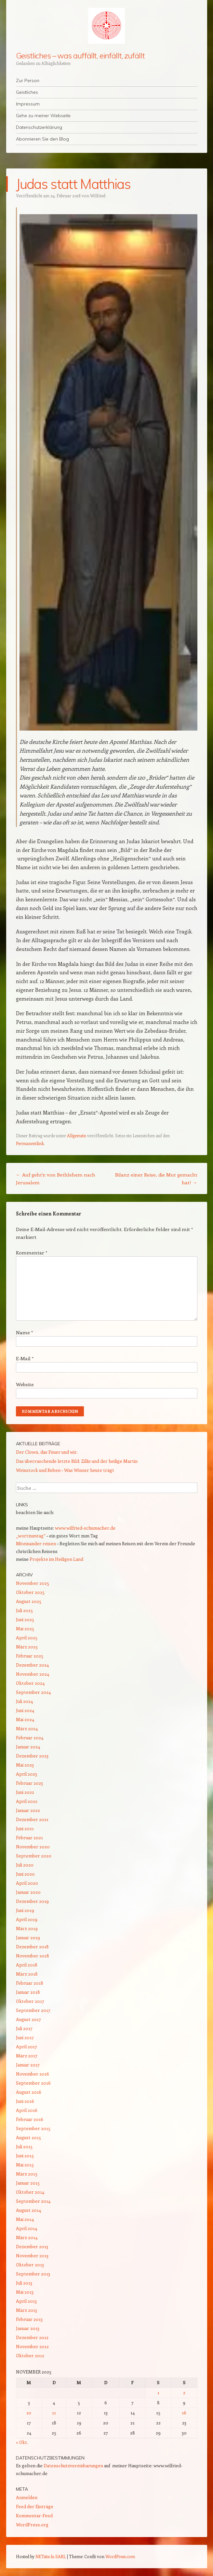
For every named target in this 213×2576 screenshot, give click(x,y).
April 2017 (26, 2046)
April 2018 (26, 1965)
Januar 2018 (28, 1992)
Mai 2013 (24, 2292)
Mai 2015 (25, 2165)
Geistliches (27, 92)
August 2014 (28, 2210)
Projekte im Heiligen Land (56, 1559)
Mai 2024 (25, 1719)
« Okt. (22, 2442)
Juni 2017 (25, 2037)
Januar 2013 (27, 2328)
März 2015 (26, 2174)
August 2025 (28, 1601)
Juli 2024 (24, 1701)
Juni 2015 (25, 2155)
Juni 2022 (25, 1792)
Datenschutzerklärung (39, 127)
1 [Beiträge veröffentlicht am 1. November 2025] (158, 2392)
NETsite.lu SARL (50, 2556)
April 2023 (26, 1774)
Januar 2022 (28, 1810)
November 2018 (32, 1956)
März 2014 (26, 2237)
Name (24, 1332)
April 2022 (26, 1801)
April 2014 (26, 2228)
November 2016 (32, 2074)
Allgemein (76, 1135)
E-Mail (24, 1358)
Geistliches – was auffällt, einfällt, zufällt (80, 55)
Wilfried (97, 195)
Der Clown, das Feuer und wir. (47, 1452)
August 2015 (28, 2137)
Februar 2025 (29, 1656)
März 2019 (27, 1928)
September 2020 (33, 1856)
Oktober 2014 (30, 2192)
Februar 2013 (29, 2319)
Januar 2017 (28, 2065)
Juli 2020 (24, 1865)
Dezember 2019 (32, 1901)
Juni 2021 (25, 1828)
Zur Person (27, 80)
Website (25, 1384)
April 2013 (26, 2301)
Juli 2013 (24, 2283)
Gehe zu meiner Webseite (43, 115)
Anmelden (26, 2497)
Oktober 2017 (30, 2001)
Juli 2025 (24, 1610)
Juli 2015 (24, 2146)
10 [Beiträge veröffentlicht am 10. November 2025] (28, 2413)
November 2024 (32, 1674)
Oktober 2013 (30, 2265)
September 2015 (33, 2128)
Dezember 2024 (32, 1665)
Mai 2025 (25, 1628)
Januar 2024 (28, 1747)
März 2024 (27, 1728)
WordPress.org (32, 2524)
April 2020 (27, 1883)
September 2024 (33, 1692)
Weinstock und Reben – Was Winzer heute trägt (65, 1470)
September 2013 (33, 2274)
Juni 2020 (25, 1874)
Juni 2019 (25, 1910)
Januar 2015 (28, 2183)
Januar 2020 (28, 1892)
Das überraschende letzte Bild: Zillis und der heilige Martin (77, 1461)
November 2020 (33, 1846)
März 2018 (27, 1974)
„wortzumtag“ (31, 1536)
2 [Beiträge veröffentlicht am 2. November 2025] (184, 2392)
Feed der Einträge (34, 2506)
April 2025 (26, 1637)
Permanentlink (30, 1143)
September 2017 (33, 2010)
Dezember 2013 (32, 2246)
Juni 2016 (25, 2101)
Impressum (28, 104)
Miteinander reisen (36, 1543)
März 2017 (26, 2055)
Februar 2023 (29, 1783)
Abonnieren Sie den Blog (42, 139)
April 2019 (26, 1919)
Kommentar (31, 1252)
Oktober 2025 (30, 1592)
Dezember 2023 (32, 1756)
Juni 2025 (25, 1619)
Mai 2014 (25, 2219)
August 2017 (28, 2019)
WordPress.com (120, 2556)
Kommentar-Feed (34, 2515)
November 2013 (32, 2255)
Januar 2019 (28, 1937)
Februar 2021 (29, 1837)
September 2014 (33, 2201)
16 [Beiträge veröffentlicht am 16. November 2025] (184, 2413)
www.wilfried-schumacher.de (85, 1528)
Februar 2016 (29, 2119)
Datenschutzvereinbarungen (73, 2465)
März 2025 (27, 1647)
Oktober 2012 (30, 2355)
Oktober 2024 (30, 1683)
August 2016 (28, 2092)
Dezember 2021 (32, 1819)
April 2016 (26, 2110)
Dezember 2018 (32, 1946)
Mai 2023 (25, 1765)
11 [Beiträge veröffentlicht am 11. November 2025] (54, 2413)
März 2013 (26, 2310)
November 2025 (32, 1583)
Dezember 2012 (32, 2337)
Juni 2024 (25, 1710)
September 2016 (33, 2083)
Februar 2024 (29, 1737)
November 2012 (32, 2346)
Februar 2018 (29, 1983)
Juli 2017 (24, 2028)
